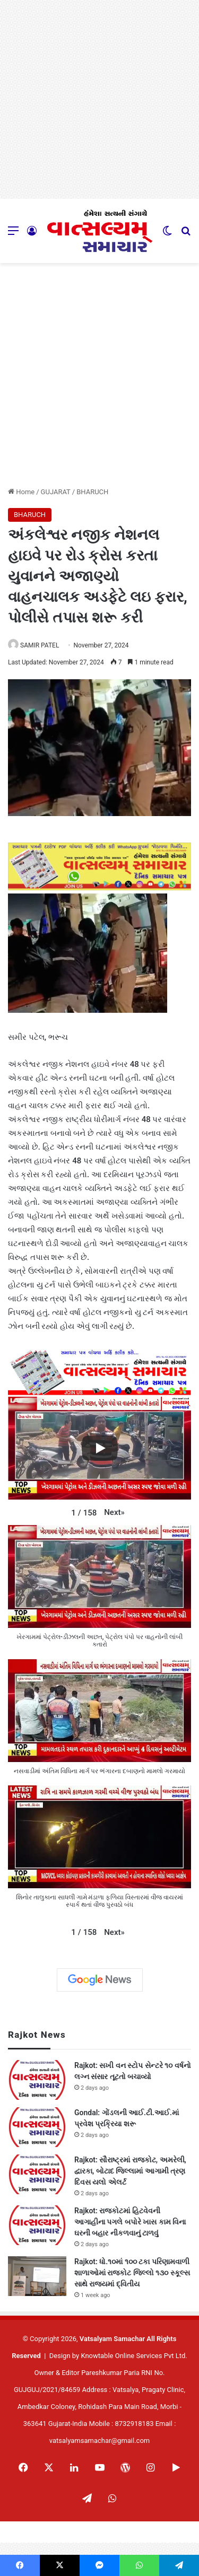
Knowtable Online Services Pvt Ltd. (134, 2356)
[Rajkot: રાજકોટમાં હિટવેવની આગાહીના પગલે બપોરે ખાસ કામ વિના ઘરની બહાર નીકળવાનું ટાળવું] (37, 2225)
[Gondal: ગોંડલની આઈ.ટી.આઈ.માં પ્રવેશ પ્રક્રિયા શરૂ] (37, 2127)
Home (21, 492)
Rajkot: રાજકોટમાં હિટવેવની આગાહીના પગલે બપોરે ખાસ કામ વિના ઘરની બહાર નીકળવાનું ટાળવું (130, 2221)
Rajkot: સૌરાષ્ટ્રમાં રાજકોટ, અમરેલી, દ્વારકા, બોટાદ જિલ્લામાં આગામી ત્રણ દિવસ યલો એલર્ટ (130, 2171)
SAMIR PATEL (39, 645)
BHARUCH (92, 492)
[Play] (100, 1448)
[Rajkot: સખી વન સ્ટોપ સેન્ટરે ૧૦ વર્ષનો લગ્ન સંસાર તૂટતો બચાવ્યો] (37, 2080)
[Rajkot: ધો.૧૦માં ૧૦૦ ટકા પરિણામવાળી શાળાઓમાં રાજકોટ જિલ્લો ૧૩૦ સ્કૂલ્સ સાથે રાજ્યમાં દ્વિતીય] (37, 2276)
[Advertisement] (99, 99)
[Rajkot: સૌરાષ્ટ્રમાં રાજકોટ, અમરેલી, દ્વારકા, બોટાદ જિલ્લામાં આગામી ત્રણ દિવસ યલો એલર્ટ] (37, 2174)
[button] (114, 1512)
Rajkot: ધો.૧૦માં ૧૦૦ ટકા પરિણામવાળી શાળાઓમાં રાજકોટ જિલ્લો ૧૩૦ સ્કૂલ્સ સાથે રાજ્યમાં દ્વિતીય (132, 2272)
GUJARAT (56, 492)
